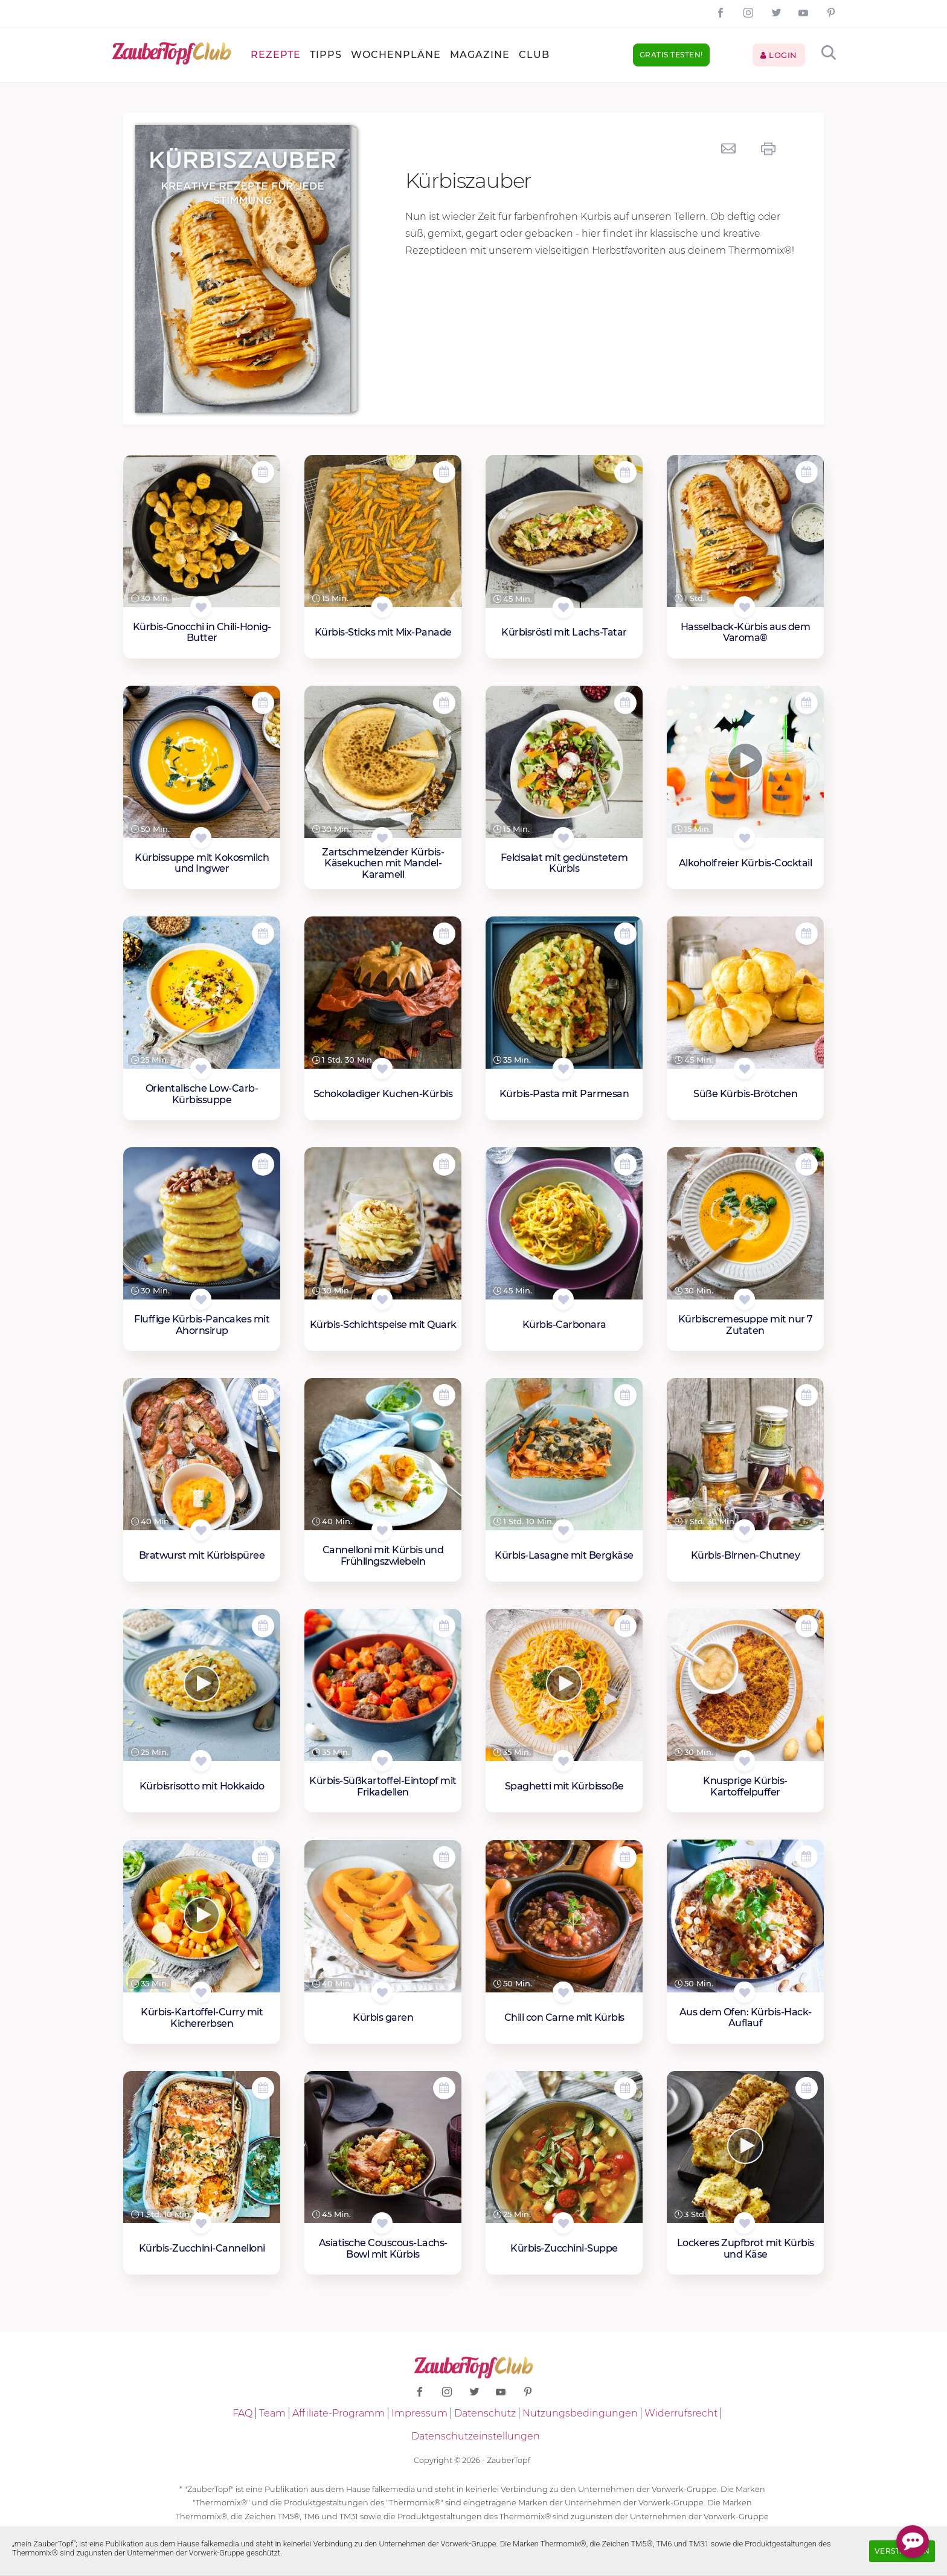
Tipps (326, 54)
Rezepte (276, 54)
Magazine (480, 54)
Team (272, 2413)
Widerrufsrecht (680, 2413)
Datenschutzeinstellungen (475, 2436)
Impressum (419, 2413)
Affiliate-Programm (338, 2413)
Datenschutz (485, 2413)
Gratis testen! (671, 54)
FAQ (242, 2413)
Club (534, 54)
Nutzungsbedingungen (580, 2413)
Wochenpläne (396, 54)
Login (778, 55)
